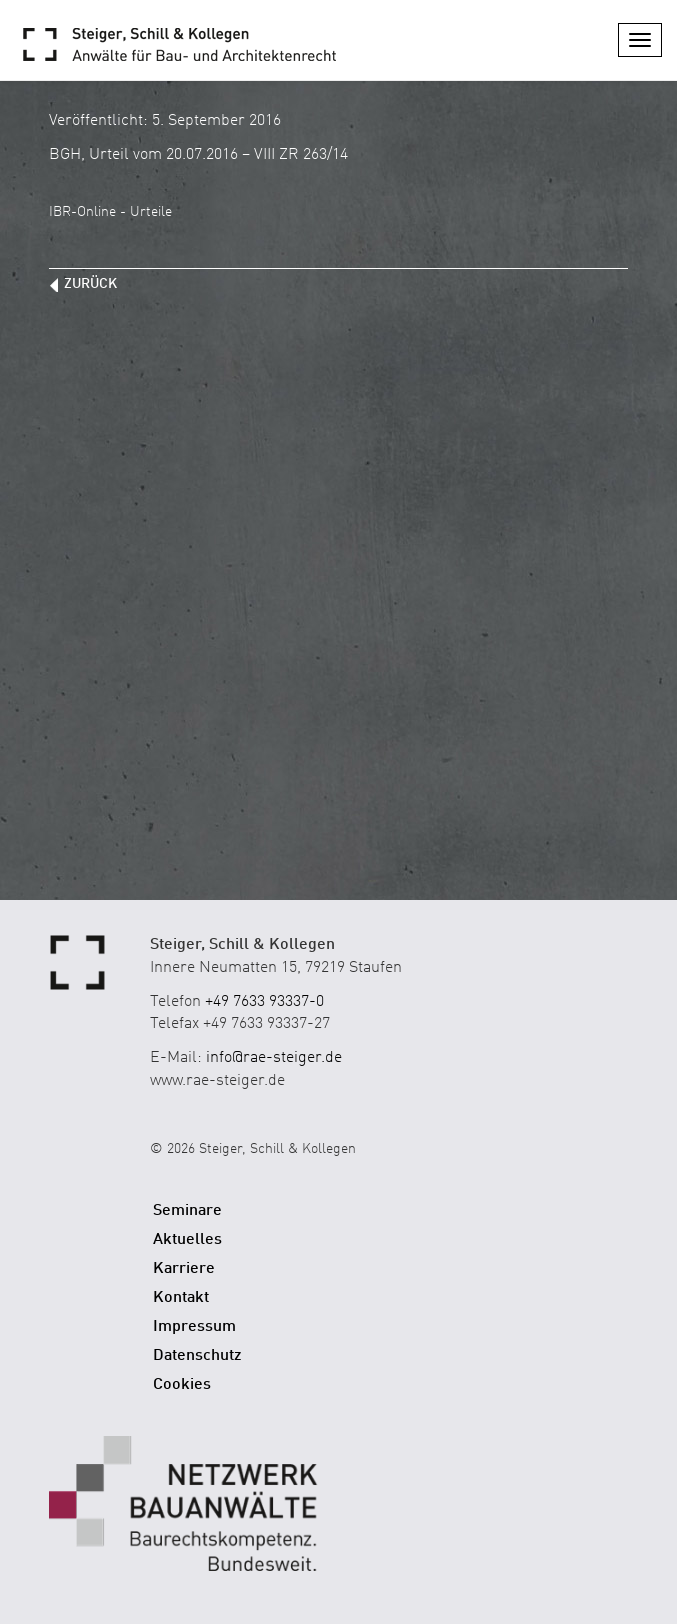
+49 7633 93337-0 (264, 1002)
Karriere (184, 1269)
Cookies (182, 1385)
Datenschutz (197, 1356)
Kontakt (181, 1298)
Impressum (194, 1327)
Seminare (187, 1211)
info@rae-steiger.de (274, 1058)
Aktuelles (187, 1240)
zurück (90, 284)
